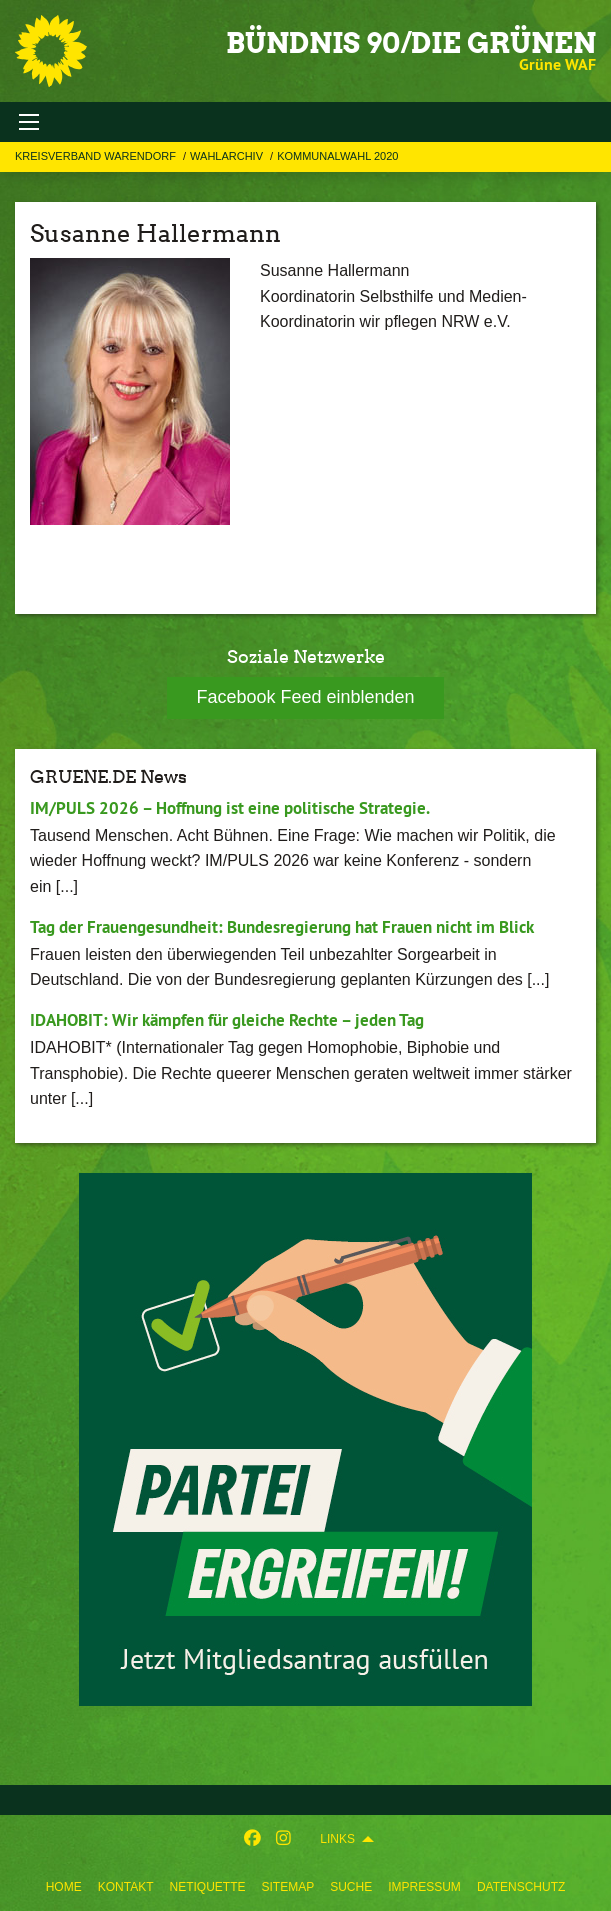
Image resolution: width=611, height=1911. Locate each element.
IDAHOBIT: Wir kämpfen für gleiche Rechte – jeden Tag (227, 1020)
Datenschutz (521, 1887)
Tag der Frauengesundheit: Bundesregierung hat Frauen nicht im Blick (282, 927)
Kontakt (126, 1887)
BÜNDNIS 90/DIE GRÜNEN (411, 43)
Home (64, 1887)
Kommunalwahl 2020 (337, 156)
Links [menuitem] (337, 1839)
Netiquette (207, 1887)
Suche (351, 1887)
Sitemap (287, 1887)
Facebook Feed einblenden (305, 697)
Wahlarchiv (228, 156)
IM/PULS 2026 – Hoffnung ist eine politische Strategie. (230, 808)
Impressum (424, 1887)
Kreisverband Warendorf (97, 156)
